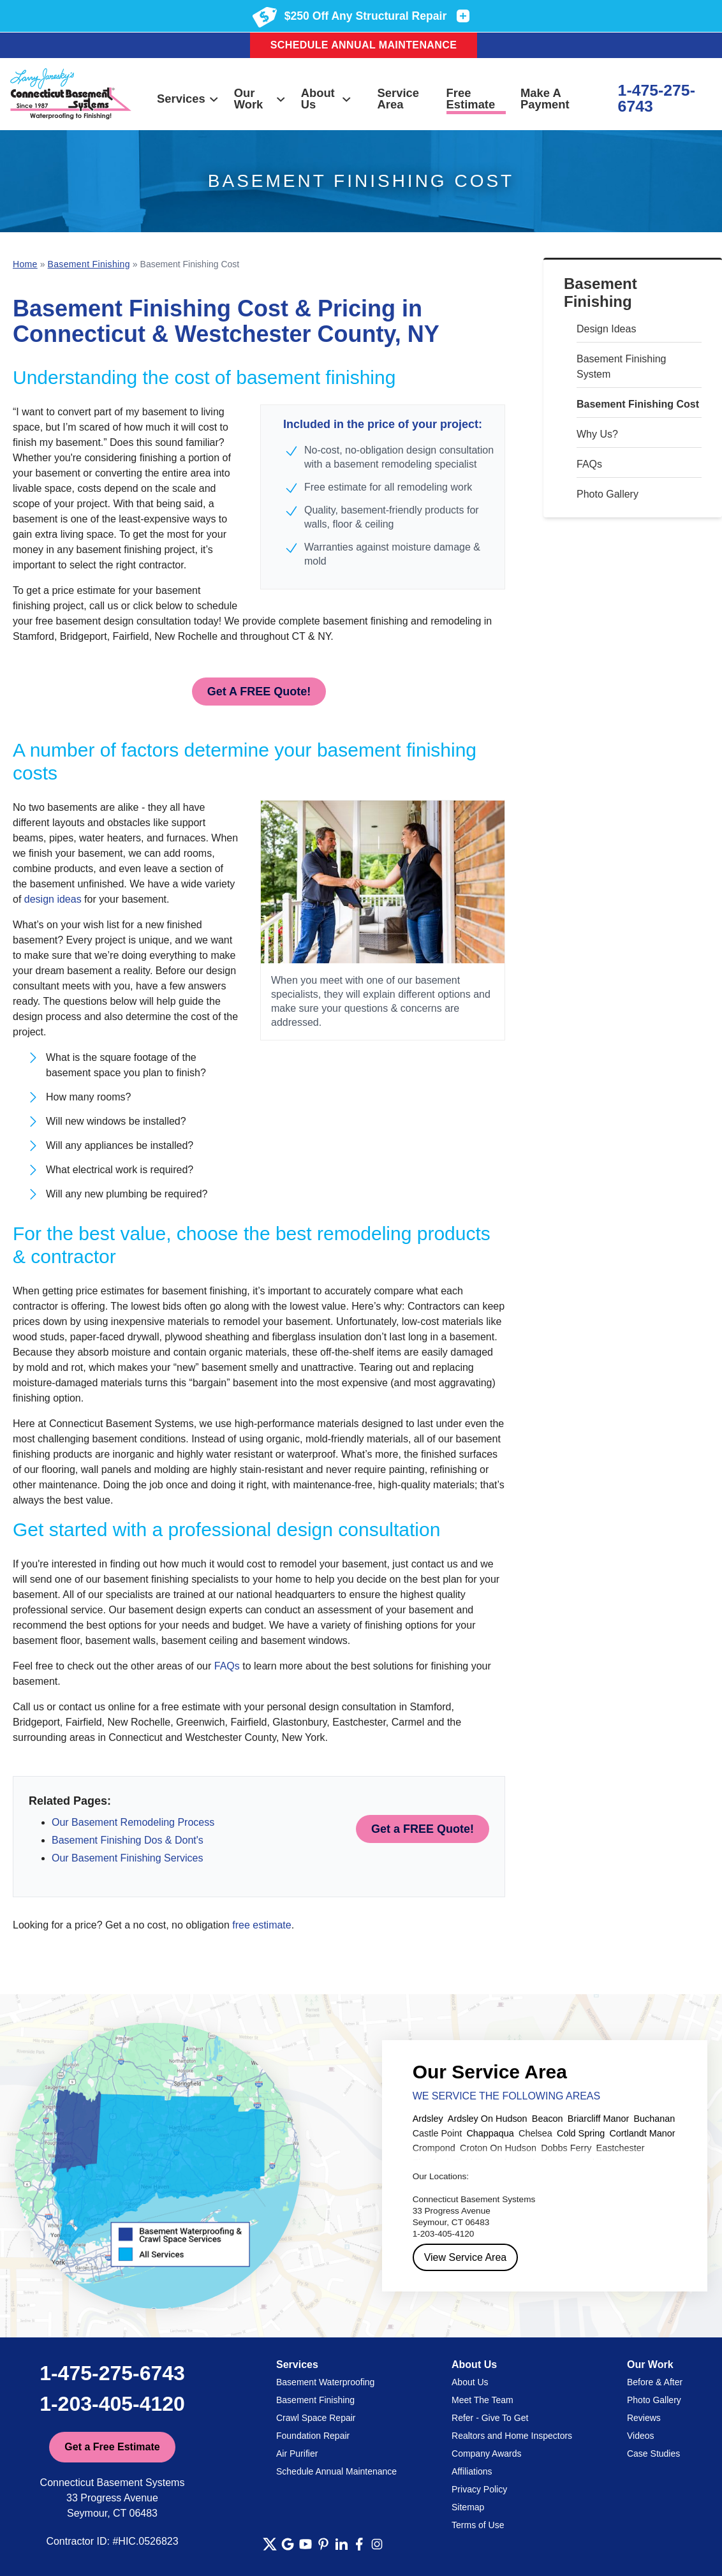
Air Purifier (297, 2453)
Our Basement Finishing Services (127, 1858)
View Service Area (465, 2257)
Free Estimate (471, 98)
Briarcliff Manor (599, 2118)
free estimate (261, 1925)
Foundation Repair (313, 2436)
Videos (640, 2436)
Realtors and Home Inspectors (512, 2436)
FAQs (589, 464)
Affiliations (472, 2471)
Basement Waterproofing (325, 2382)
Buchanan (654, 2118)
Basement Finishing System (622, 366)
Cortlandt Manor (642, 2133)
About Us (327, 98)
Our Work (260, 98)
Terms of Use (478, 2525)
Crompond (434, 2148)
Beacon (547, 2118)
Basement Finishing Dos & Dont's (127, 1840)
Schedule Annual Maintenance (363, 45)
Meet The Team (482, 2400)
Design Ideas (606, 328)
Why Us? (597, 434)
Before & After (654, 2382)
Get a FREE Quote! (422, 1829)
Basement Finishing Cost (638, 404)
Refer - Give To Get (490, 2418)
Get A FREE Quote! (259, 691)
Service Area (398, 98)
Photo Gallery (607, 494)
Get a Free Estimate (111, 2446)
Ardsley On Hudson (487, 2118)
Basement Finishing (600, 293)
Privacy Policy (479, 2489)
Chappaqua (489, 2133)
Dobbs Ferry (566, 2148)
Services (188, 98)
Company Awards (486, 2453)
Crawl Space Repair (316, 2418)
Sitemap (468, 2507)
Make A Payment (545, 98)
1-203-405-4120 (112, 2403)
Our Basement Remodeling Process (133, 1822)
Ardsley (428, 2118)
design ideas (53, 899)
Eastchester (620, 2148)
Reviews (644, 2418)
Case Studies (653, 2453)
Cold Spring (581, 2133)
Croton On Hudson (498, 2148)
